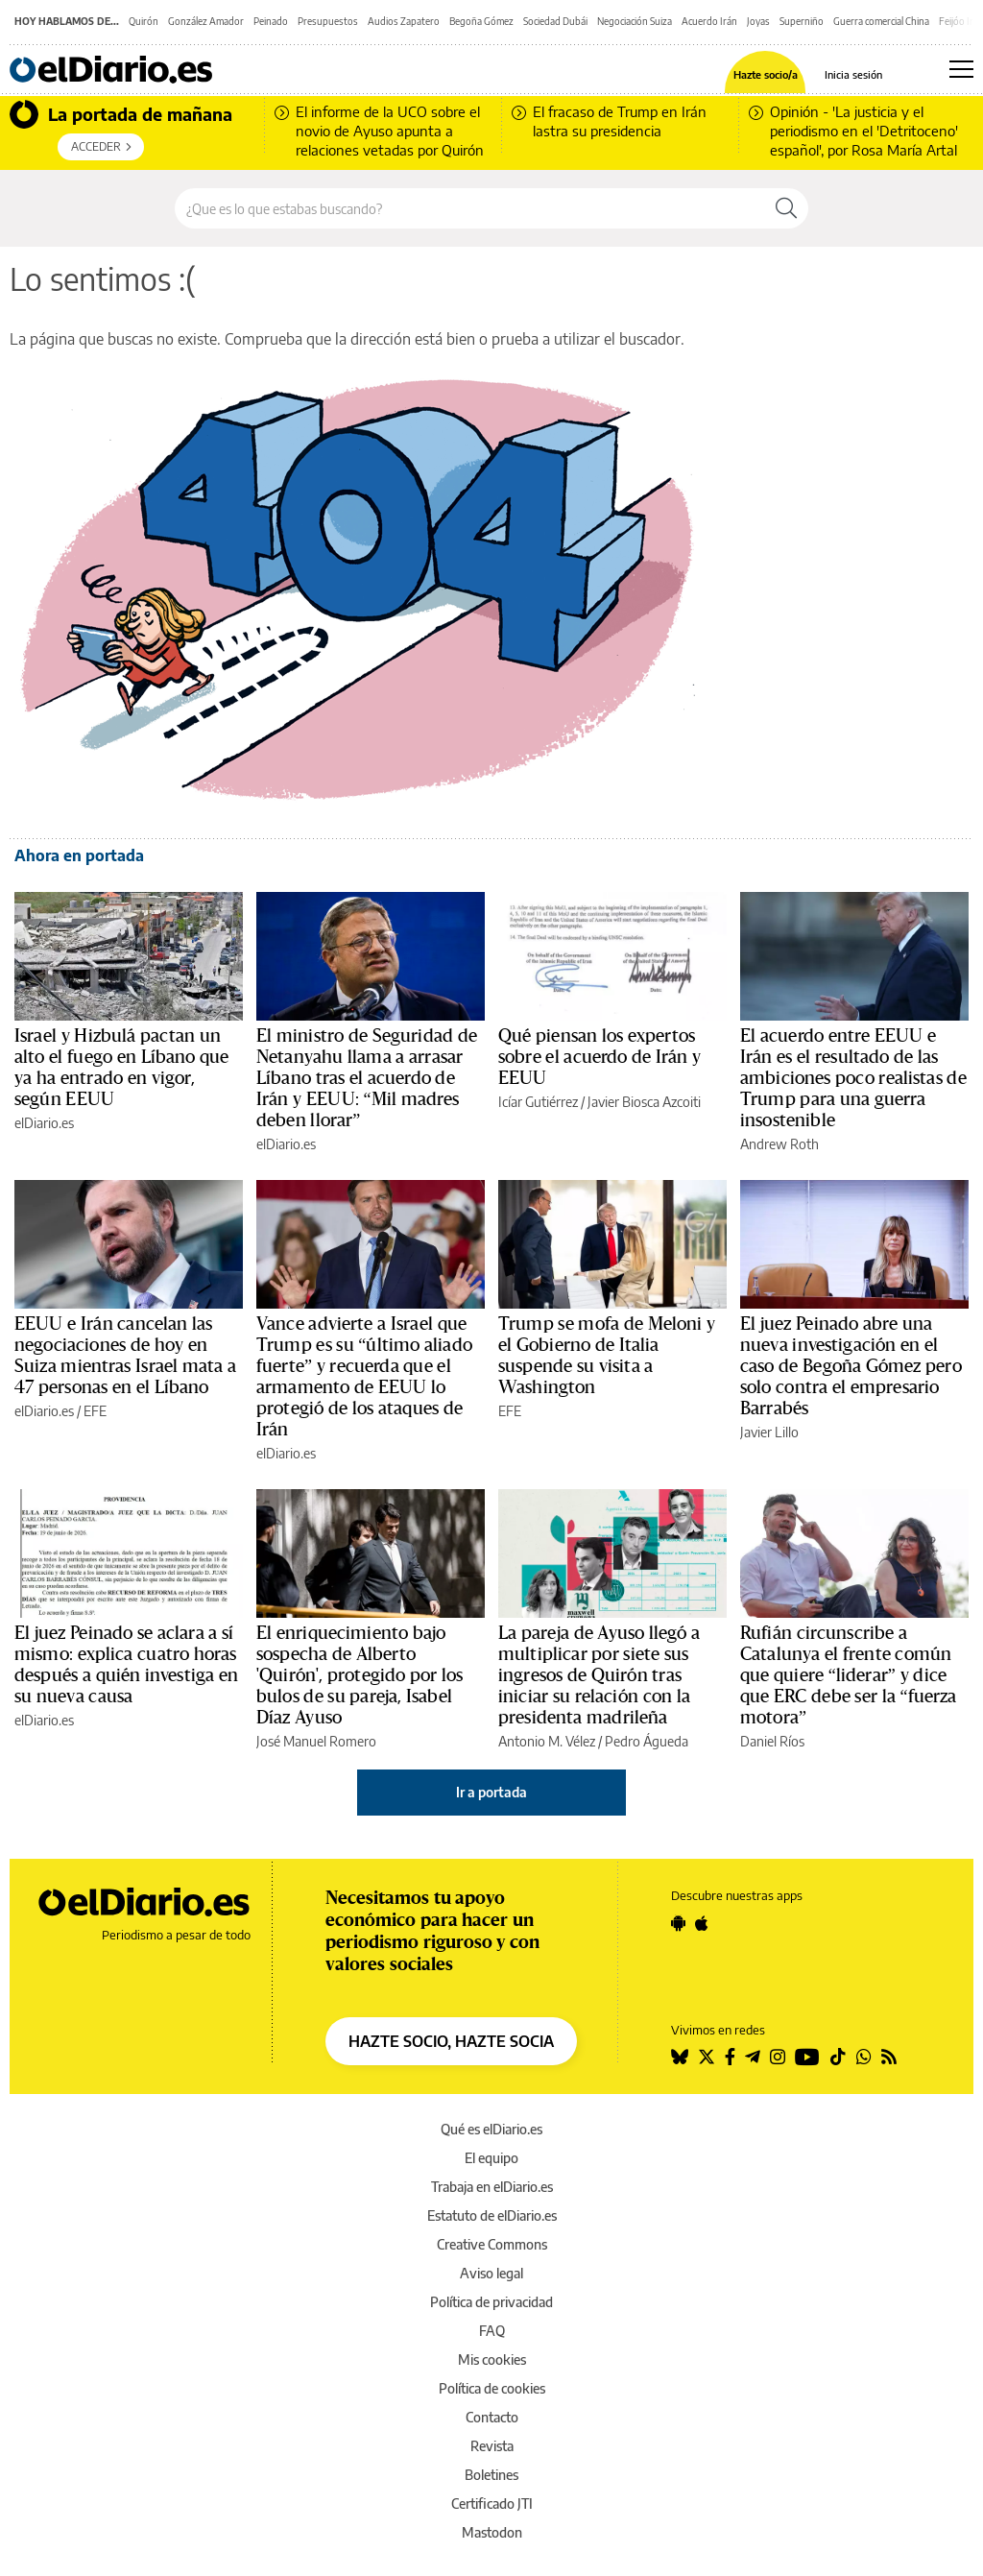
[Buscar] (786, 208)
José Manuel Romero (316, 1741)
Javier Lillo (769, 1432)
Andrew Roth (779, 1144)
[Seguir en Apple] (701, 1923)
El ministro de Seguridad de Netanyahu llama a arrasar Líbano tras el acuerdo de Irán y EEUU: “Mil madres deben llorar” (366, 1078)
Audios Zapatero (404, 21)
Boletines (491, 2475)
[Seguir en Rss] (889, 2056)
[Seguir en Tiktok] (838, 2056)
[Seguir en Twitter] (706, 2056)
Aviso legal (491, 2273)
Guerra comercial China (881, 21)
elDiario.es (44, 1123)
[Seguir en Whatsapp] (864, 2056)
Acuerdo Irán (709, 21)
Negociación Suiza (634, 21)
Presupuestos (328, 21)
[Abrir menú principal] (961, 69)
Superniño (801, 21)
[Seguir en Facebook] (730, 2056)
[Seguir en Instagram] (777, 2056)
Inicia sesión (853, 74)
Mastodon (492, 2532)
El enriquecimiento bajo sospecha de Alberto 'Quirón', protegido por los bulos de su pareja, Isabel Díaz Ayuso (360, 1675)
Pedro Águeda (646, 1741)
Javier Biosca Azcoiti (644, 1102)
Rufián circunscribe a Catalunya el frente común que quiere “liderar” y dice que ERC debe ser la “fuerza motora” (848, 1675)
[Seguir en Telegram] (752, 2056)
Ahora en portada (79, 855)
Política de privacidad (491, 2302)
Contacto (492, 2417)
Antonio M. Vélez (546, 1741)
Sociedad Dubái (555, 21)
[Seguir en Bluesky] (679, 2056)
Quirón (143, 21)
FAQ (492, 2331)
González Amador (206, 21)
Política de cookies (492, 2388)
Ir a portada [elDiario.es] (491, 1792)
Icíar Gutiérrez (538, 1102)
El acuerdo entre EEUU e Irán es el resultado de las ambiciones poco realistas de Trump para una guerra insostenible (853, 1078)
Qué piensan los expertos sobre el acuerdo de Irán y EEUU (599, 1057)
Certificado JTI (492, 2503)
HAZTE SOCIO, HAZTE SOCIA (451, 2041)
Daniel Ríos (772, 1741)
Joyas (758, 21)
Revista (492, 2446)
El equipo (491, 2158)
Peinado (270, 21)
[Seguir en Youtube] (807, 2056)
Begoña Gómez (481, 21)
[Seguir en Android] (678, 1923)
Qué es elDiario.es (491, 2129)
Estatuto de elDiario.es (492, 2215)
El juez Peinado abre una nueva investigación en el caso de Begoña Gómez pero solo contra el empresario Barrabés (851, 1366)
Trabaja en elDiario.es (492, 2187)
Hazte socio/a (765, 74)
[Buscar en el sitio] (470, 208)
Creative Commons (492, 2244)
